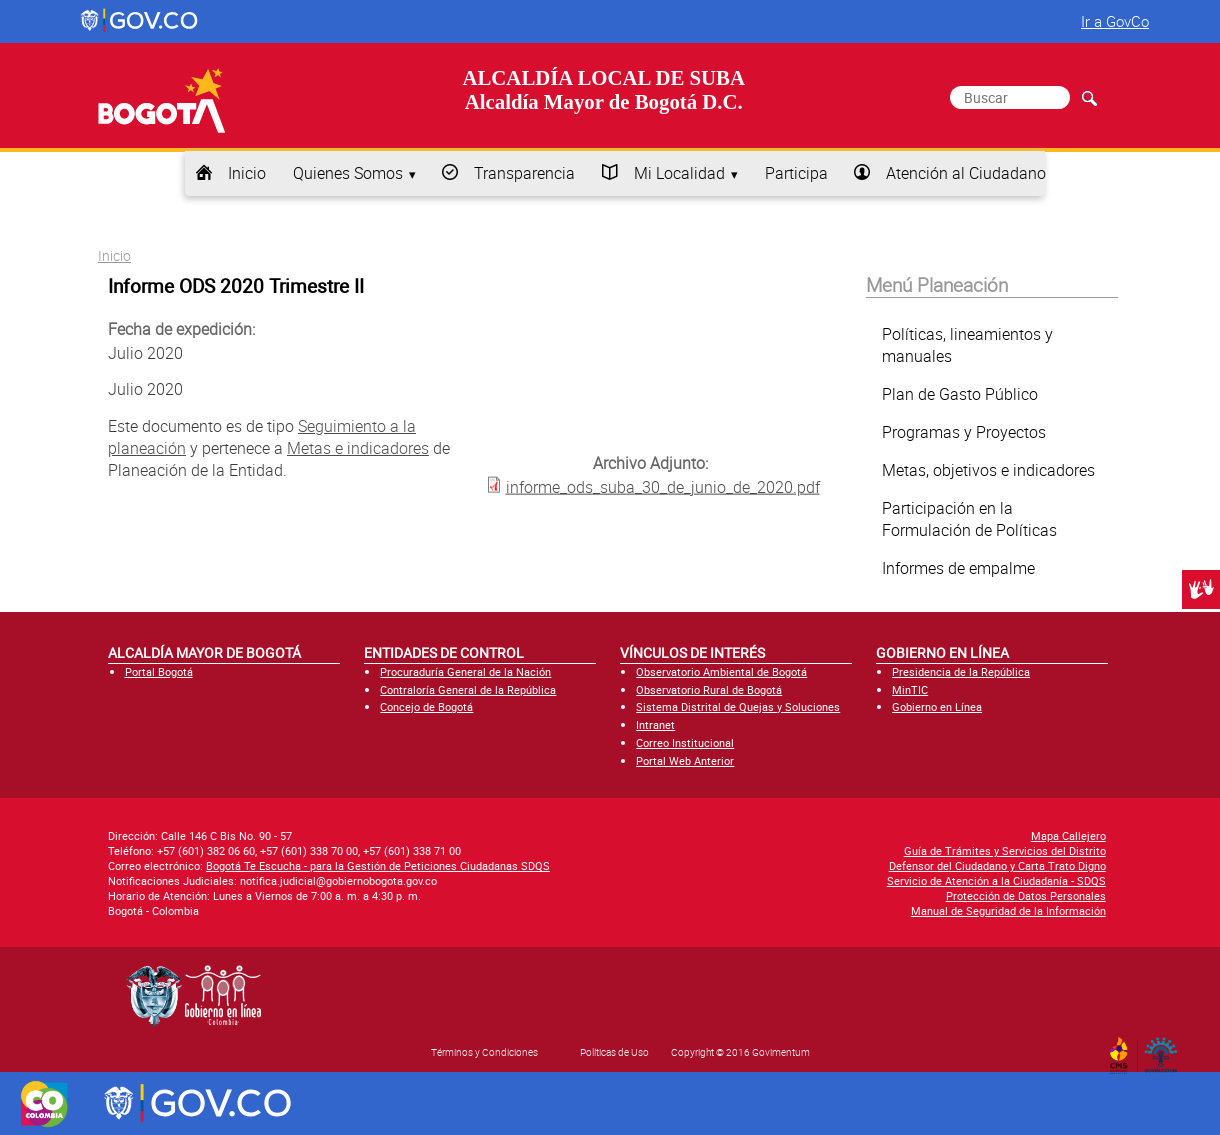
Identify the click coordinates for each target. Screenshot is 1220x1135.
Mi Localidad (679, 173)
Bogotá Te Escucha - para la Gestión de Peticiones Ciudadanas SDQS (378, 865)
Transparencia (524, 173)
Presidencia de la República (961, 671)
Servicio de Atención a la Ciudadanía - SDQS (996, 880)
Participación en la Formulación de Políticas (969, 519)
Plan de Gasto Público (960, 394)
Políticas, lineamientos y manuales (967, 345)
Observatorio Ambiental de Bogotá (721, 671)
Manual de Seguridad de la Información (1008, 910)
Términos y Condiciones (484, 1052)
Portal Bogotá (159, 671)
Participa (796, 173)
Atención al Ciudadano (966, 173)
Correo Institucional (685, 742)
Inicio (247, 173)
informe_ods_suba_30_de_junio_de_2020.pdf (663, 486)
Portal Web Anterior (685, 760)
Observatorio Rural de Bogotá (709, 689)
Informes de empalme (958, 568)
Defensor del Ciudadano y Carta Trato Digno (997, 865)
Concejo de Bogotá (426, 706)
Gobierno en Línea (937, 706)
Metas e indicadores (358, 448)
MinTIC (910, 689)
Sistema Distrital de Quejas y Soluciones (738, 706)
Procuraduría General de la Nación (465, 671)
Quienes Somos (348, 173)
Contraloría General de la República (468, 689)
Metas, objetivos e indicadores (988, 470)
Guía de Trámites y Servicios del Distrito (1005, 850)
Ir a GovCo (1115, 21)
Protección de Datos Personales (1026, 895)
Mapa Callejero (1068, 835)
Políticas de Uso (614, 1052)
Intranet (655, 724)
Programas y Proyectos (964, 432)
